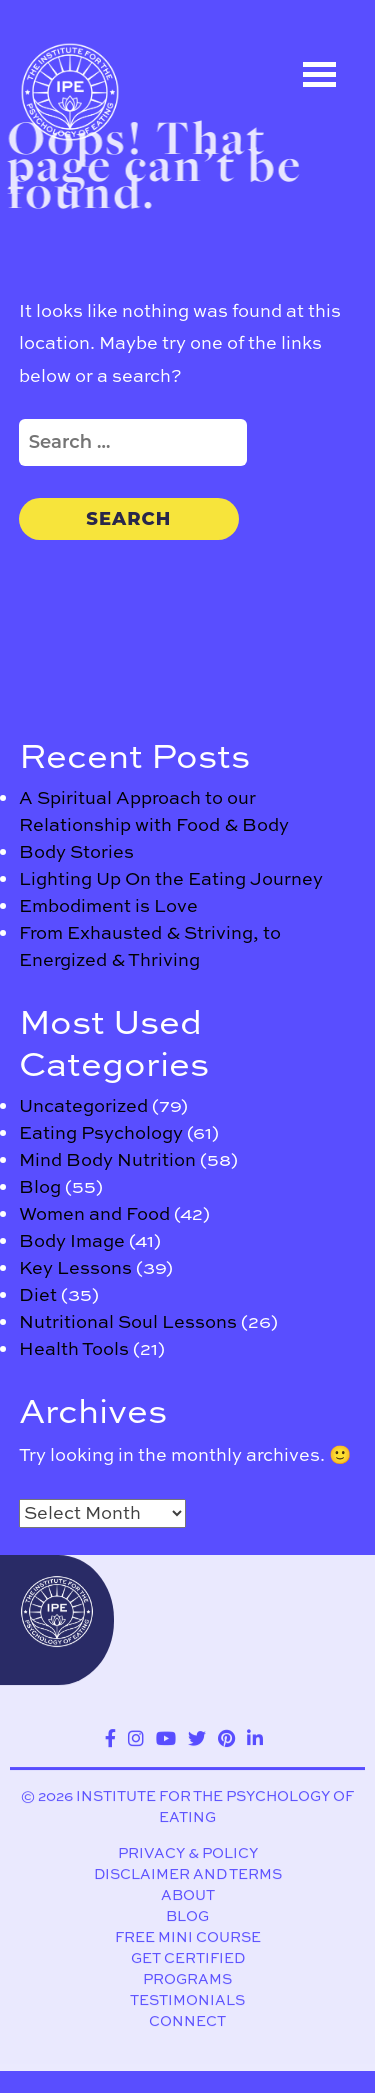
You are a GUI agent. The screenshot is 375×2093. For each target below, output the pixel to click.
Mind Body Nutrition (107, 1159)
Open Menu (320, 74)
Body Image (72, 1240)
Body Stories (76, 851)
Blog (40, 1186)
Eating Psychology (101, 1132)
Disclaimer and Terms (188, 1874)
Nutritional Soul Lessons (128, 1321)
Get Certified (188, 1958)
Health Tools (74, 1348)
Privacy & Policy (188, 1853)
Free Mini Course (188, 1937)
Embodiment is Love (108, 905)
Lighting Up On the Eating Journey (171, 878)
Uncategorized (83, 1105)
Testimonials (187, 2000)
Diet (38, 1294)
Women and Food (94, 1213)
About (188, 1895)
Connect (187, 2021)
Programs (187, 1979)
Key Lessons (75, 1267)
